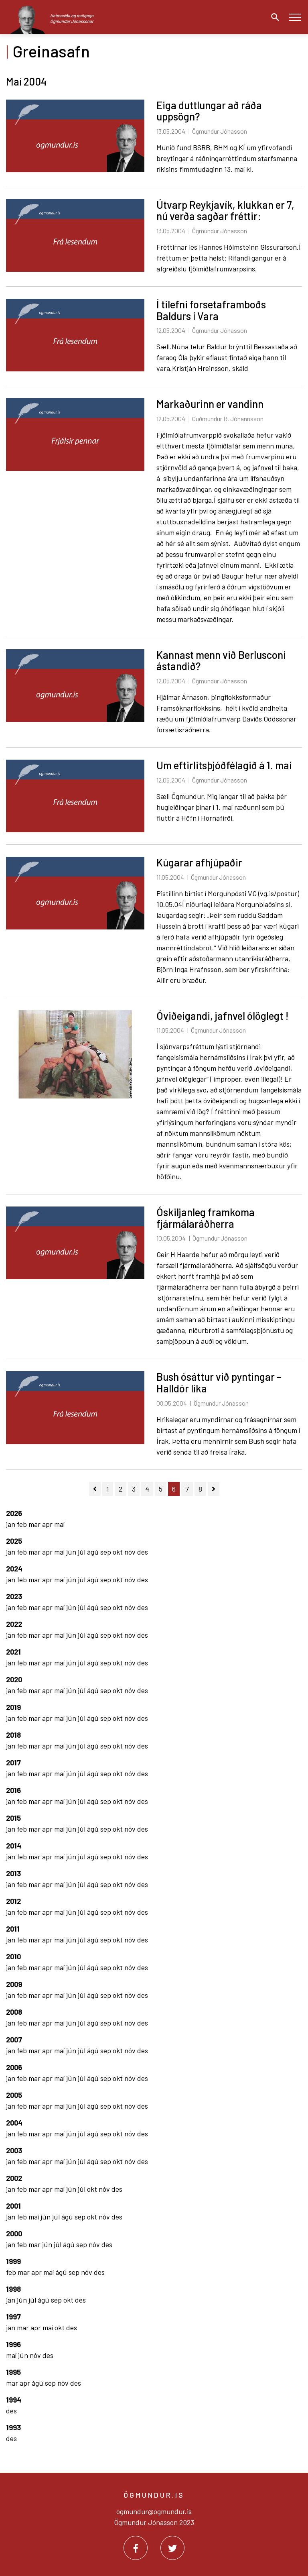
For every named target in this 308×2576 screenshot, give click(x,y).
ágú (93, 1551)
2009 (14, 1984)
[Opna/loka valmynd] (295, 17)
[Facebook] (136, 2548)
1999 (13, 2261)
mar (35, 1524)
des (142, 1551)
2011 (13, 1928)
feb (22, 1524)
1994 (13, 2399)
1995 (13, 2372)
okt (118, 1551)
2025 (14, 1541)
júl (82, 1551)
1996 (13, 2344)
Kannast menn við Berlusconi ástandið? (221, 660)
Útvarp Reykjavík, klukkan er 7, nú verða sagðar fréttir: (225, 210)
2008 (14, 2011)
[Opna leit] (273, 17)
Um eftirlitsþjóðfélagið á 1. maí (224, 765)
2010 (13, 1956)
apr (48, 1524)
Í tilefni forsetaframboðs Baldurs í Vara (211, 310)
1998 (13, 2289)
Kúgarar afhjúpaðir (199, 862)
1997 (13, 2316)
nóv (130, 1551)
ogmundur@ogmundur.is (154, 2511)
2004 (14, 2122)
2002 (14, 2178)
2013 (13, 1873)
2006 (14, 2067)
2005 (14, 2095)
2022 (14, 1624)
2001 (13, 2205)
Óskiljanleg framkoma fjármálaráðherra (205, 1218)
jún (72, 1551)
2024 (14, 1568)
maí (59, 1524)
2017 (13, 1762)
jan (11, 1524)
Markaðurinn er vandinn (209, 403)
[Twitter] (172, 2548)
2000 (14, 2233)
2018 (13, 1734)
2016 (13, 1790)
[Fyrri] (95, 1489)
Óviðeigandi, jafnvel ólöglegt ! (222, 1015)
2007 (14, 2039)
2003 (14, 2150)
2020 (14, 1679)
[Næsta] (213, 1489)
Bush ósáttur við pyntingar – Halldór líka (219, 1382)
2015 (13, 1818)
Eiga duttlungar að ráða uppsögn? (209, 111)
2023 (14, 1596)
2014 (13, 1845)
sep (106, 1551)
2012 (13, 1901)
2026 (14, 1513)
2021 (13, 1651)
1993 (13, 2427)
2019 (13, 1707)
